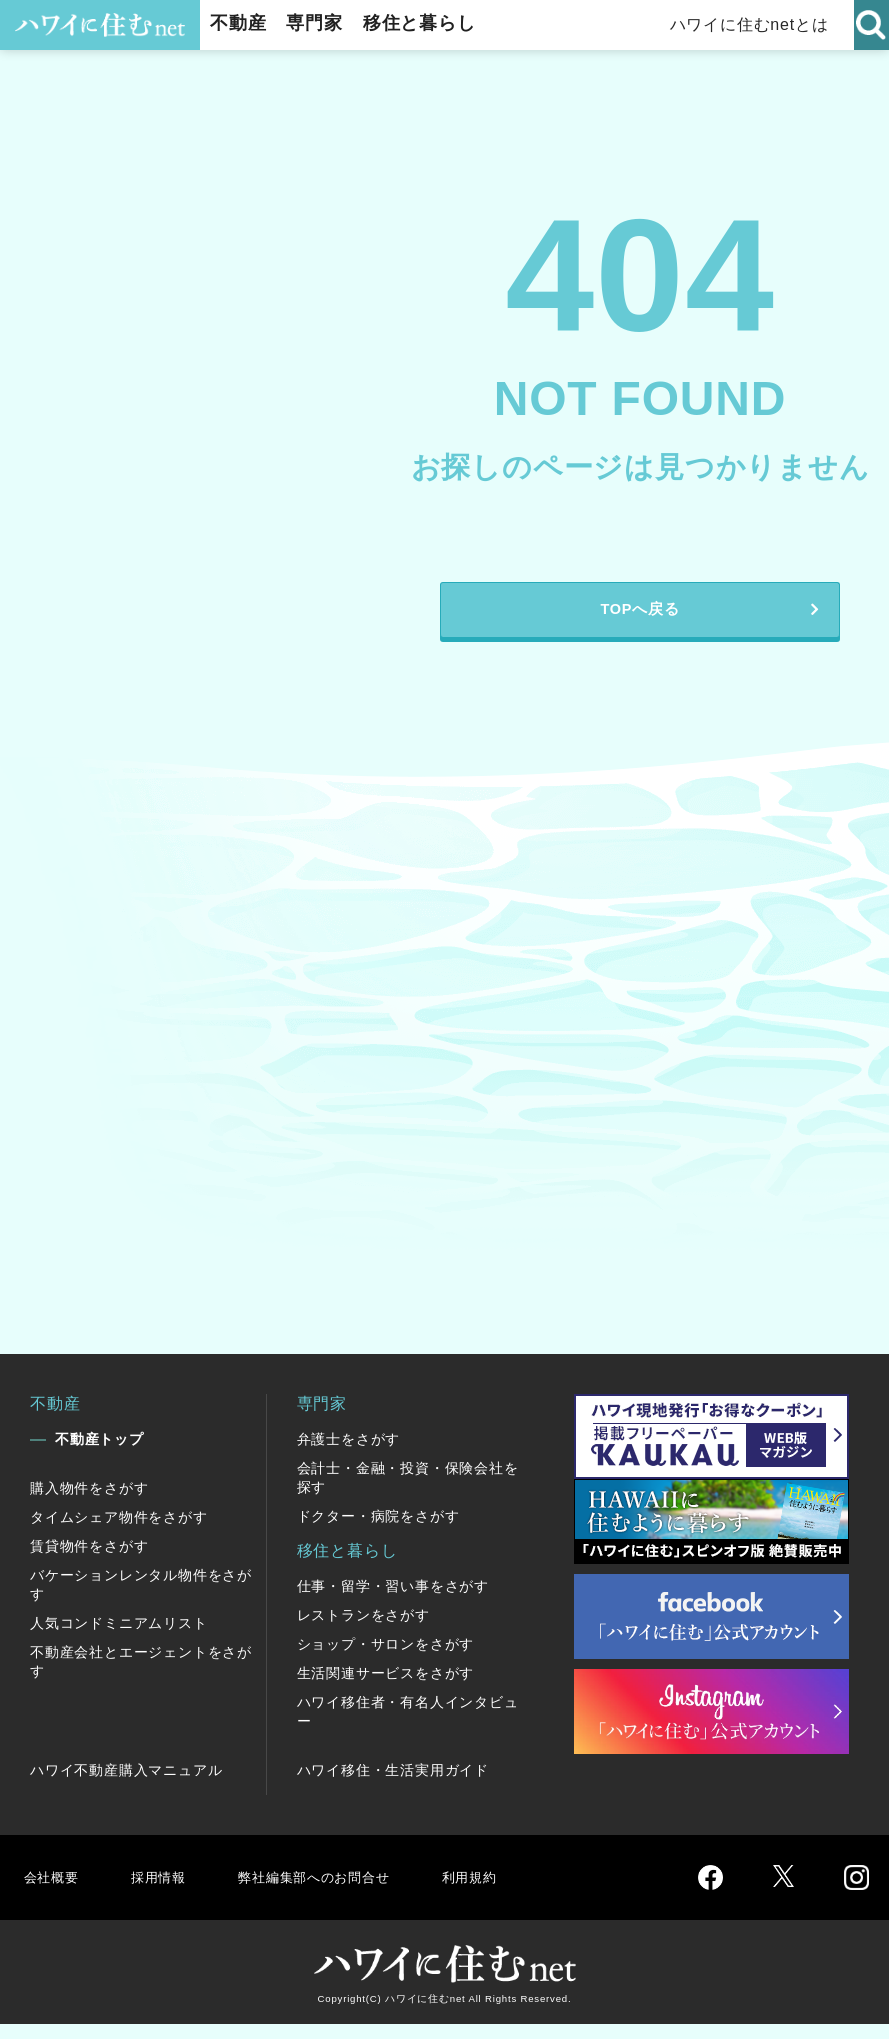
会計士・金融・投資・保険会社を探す (408, 1492)
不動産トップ (99, 1454)
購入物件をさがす (89, 1503)
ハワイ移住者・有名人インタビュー (408, 1726)
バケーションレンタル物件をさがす (141, 1599)
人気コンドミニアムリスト (119, 1638)
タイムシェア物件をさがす (119, 1532)
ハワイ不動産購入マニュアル (126, 1785)
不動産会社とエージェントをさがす (141, 1676)
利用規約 (507, 1891)
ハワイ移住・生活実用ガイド (393, 1785)
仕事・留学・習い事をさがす (393, 1601)
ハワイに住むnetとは (749, 24)
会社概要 (53, 1891)
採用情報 (165, 1891)
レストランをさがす (363, 1630)
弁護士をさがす (349, 1454)
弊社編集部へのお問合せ (336, 1891)
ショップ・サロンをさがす (386, 1659)
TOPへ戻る (639, 617)
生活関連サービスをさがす (386, 1688)
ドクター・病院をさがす (378, 1531)
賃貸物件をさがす (89, 1561)
